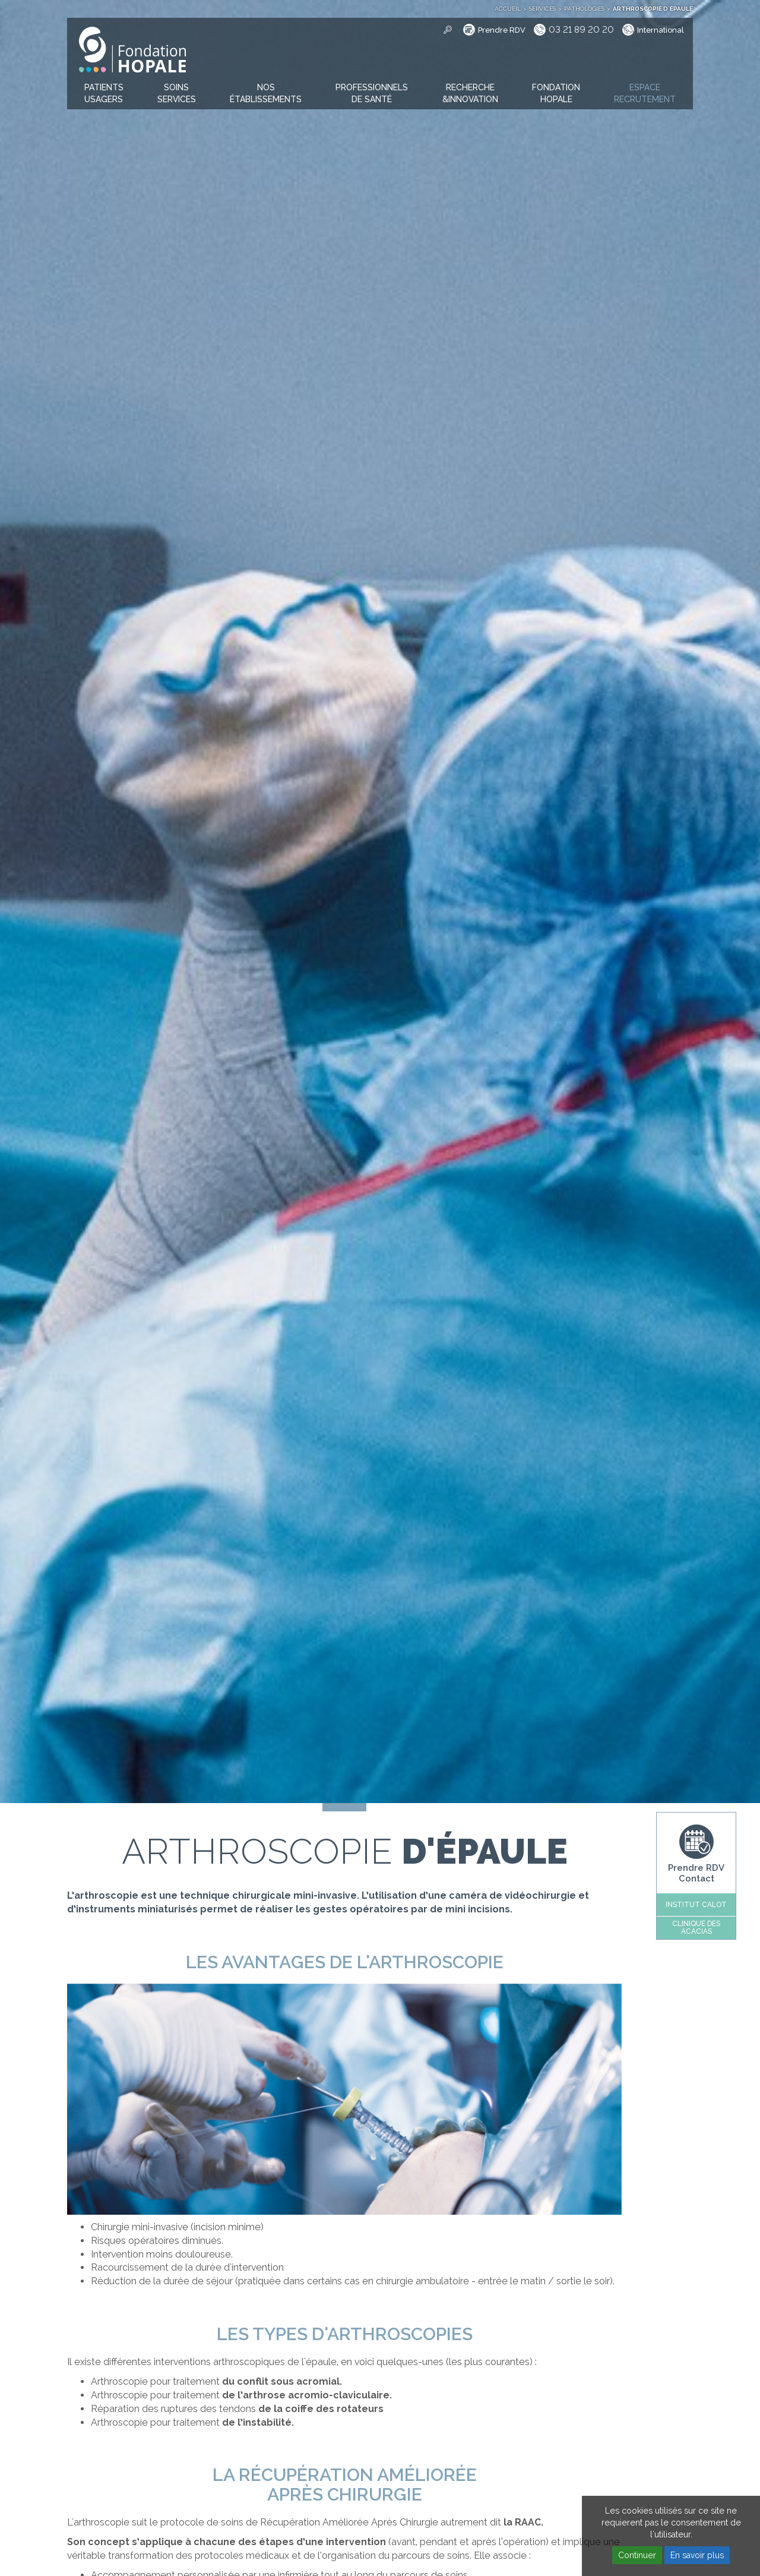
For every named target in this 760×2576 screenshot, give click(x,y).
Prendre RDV (501, 30)
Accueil (508, 8)
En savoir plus (697, 2555)
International (660, 30)
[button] (104, 93)
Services (542, 8)
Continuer (637, 2555)
